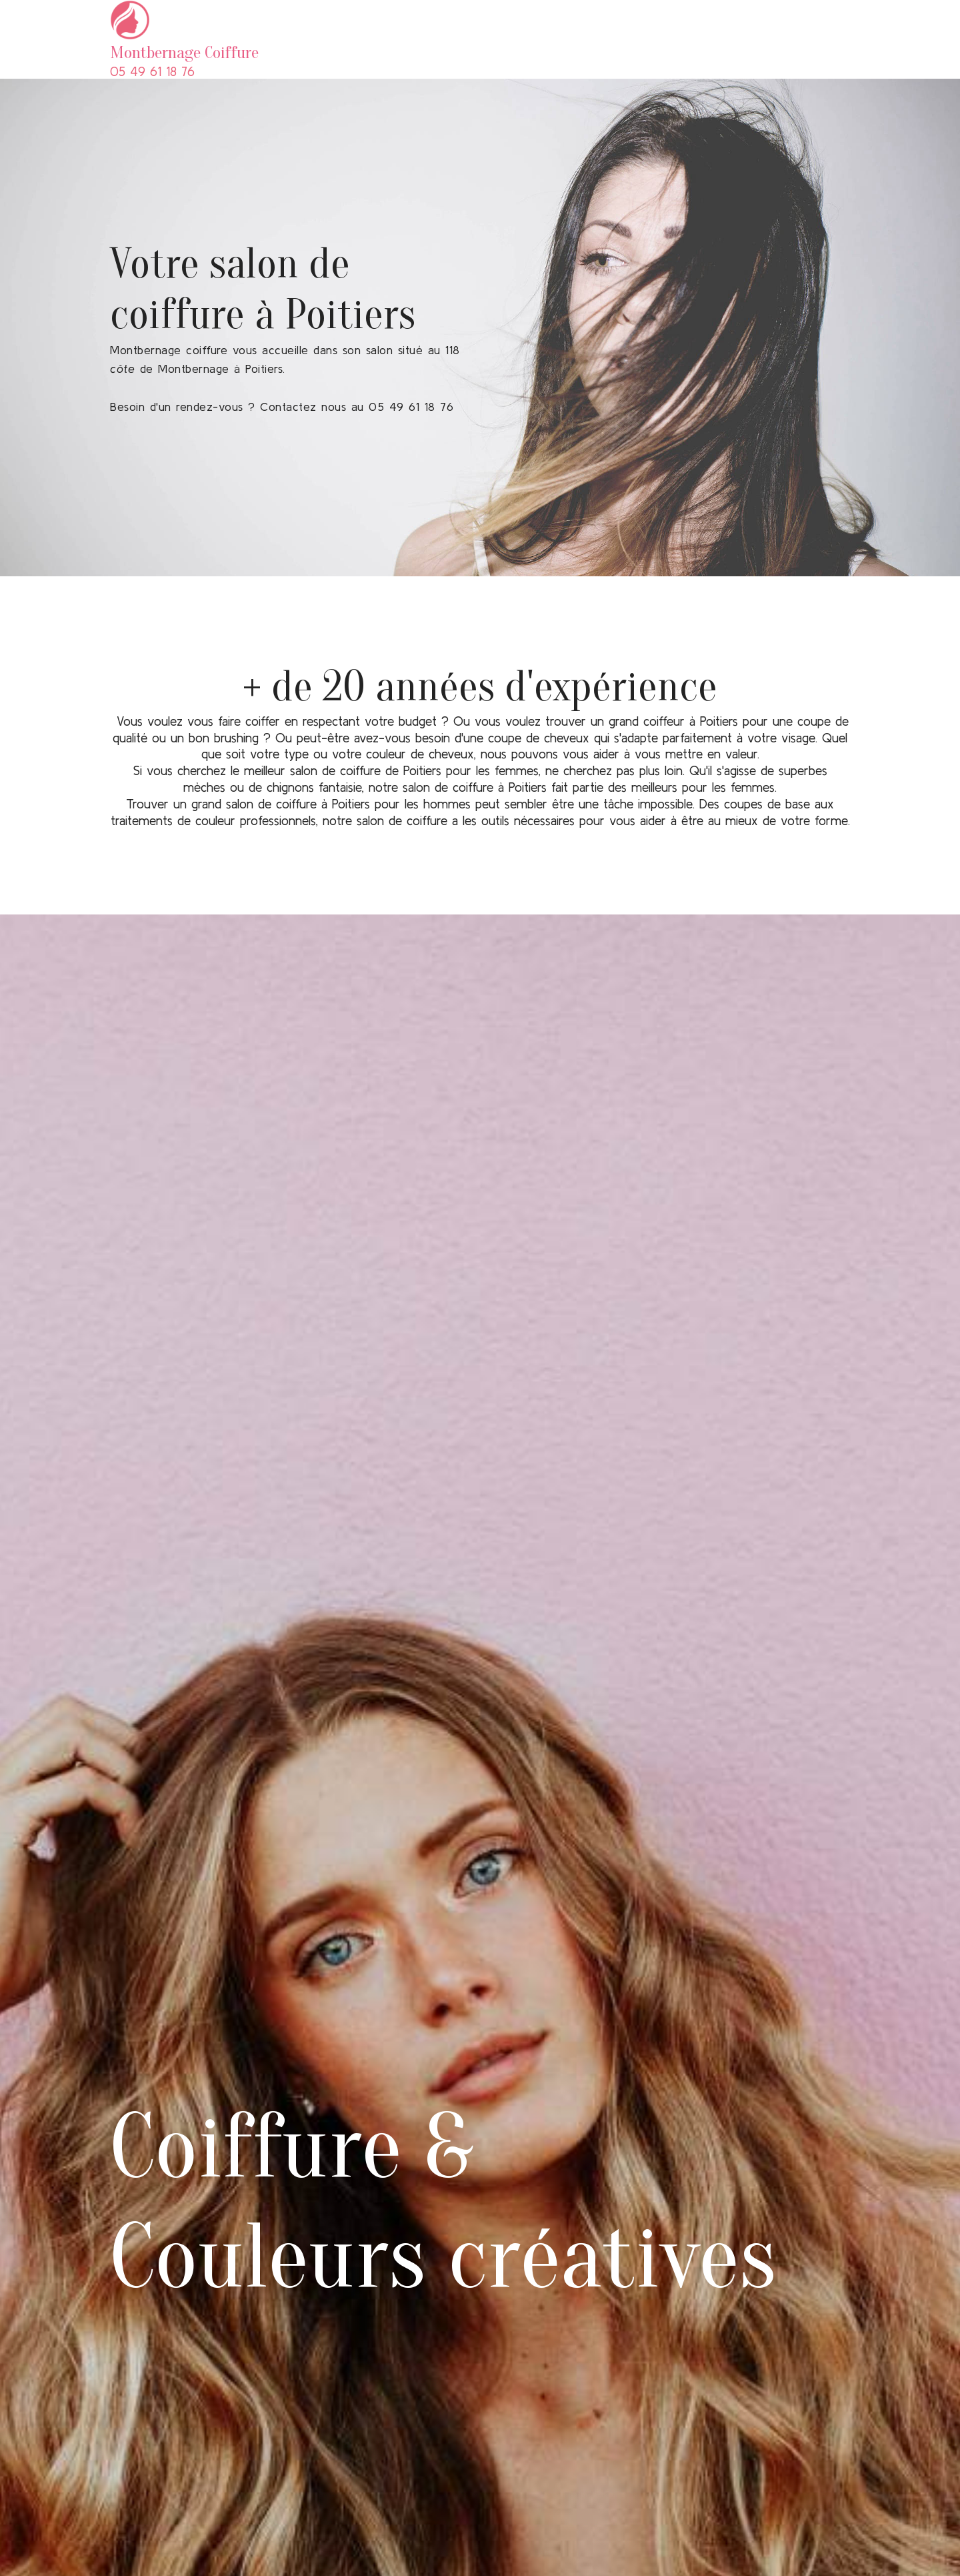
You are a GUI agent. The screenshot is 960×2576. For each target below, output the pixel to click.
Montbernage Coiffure (186, 53)
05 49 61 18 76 (152, 71)
